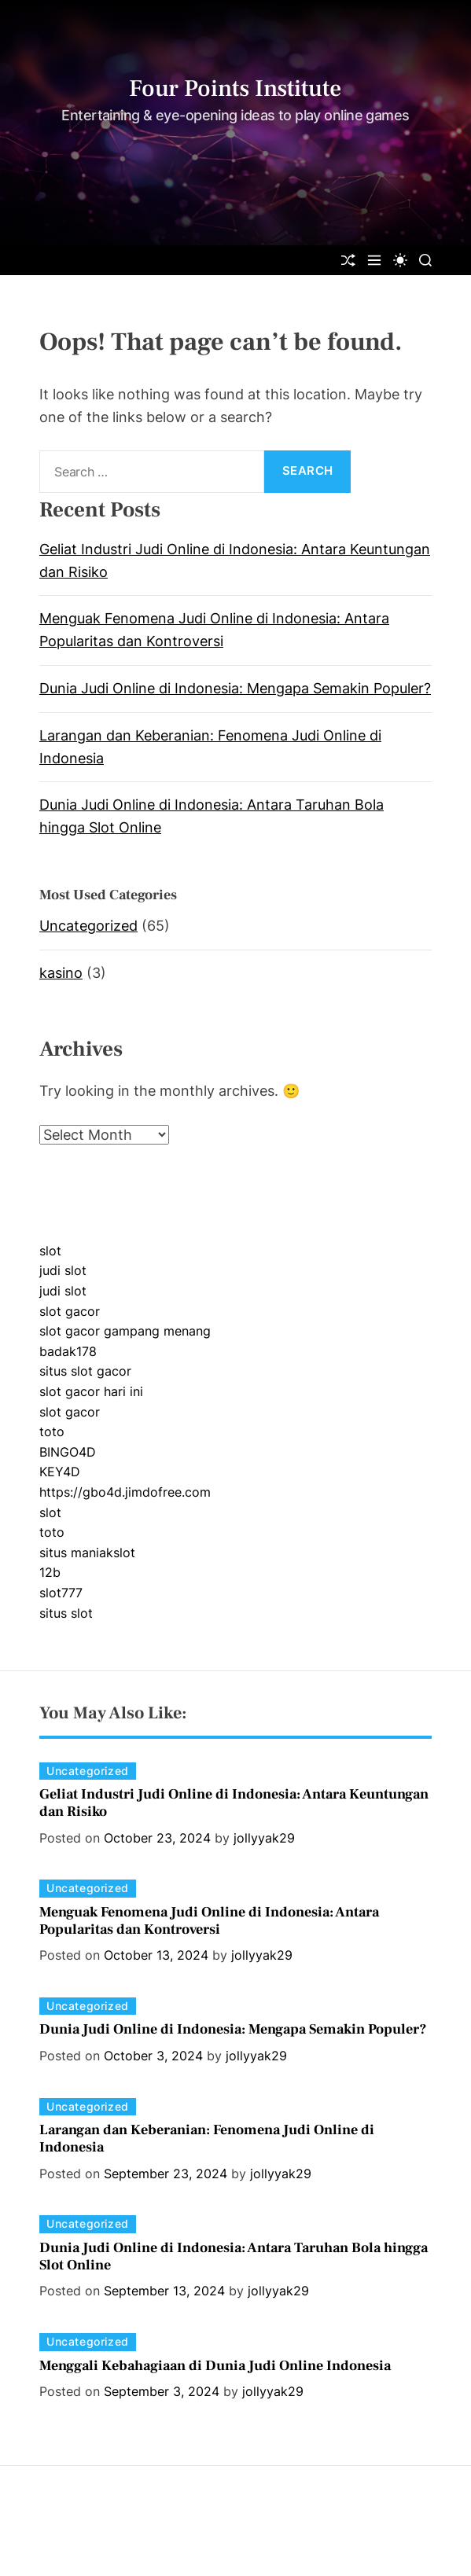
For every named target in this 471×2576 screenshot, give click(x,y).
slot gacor (69, 1311)
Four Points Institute (235, 89)
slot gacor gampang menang (125, 1331)
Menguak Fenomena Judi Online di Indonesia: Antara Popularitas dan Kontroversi (209, 1920)
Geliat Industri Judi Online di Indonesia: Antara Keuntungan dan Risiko (234, 1803)
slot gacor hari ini (91, 1391)
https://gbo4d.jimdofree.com (125, 1492)
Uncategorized (88, 925)
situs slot (66, 1613)
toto (51, 1431)
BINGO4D (67, 1452)
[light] (400, 260)
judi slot (62, 1270)
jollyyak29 (264, 1838)
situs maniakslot (87, 1552)
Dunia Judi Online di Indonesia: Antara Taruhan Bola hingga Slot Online (233, 2256)
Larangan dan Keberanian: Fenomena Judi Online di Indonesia (206, 2138)
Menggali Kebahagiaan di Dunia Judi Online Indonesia (215, 2366)
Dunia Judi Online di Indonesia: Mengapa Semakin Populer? (235, 688)
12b (50, 1572)
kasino (61, 973)
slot (50, 1251)
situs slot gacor (85, 1371)
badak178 (68, 1351)
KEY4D (59, 1471)
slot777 (61, 1592)
